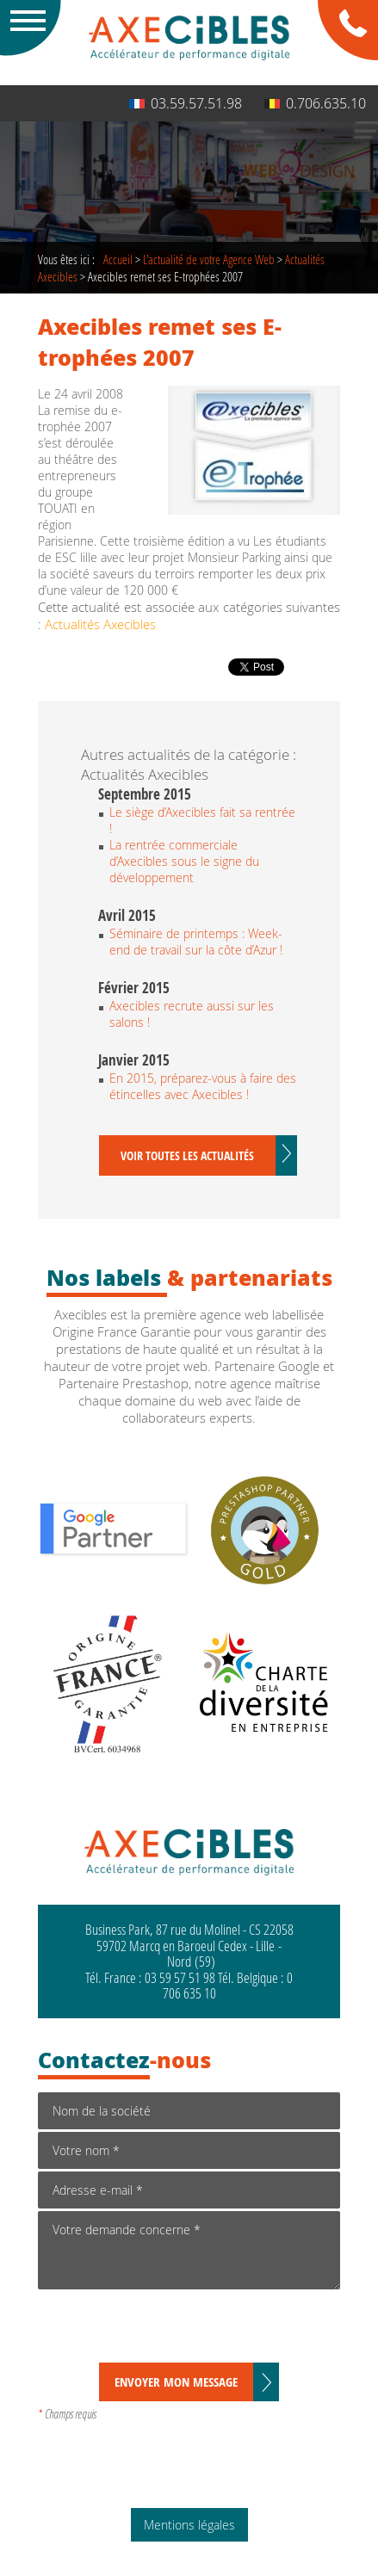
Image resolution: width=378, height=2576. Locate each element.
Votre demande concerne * (189, 2250)
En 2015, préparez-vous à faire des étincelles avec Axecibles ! (202, 1086)
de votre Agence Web (209, 259)
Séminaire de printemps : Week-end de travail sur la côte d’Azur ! (195, 941)
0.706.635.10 (315, 103)
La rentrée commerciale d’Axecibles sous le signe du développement (184, 861)
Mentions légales (189, 2525)
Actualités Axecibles (100, 624)
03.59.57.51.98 (185, 103)
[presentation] (169, 2329)
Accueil (118, 259)
